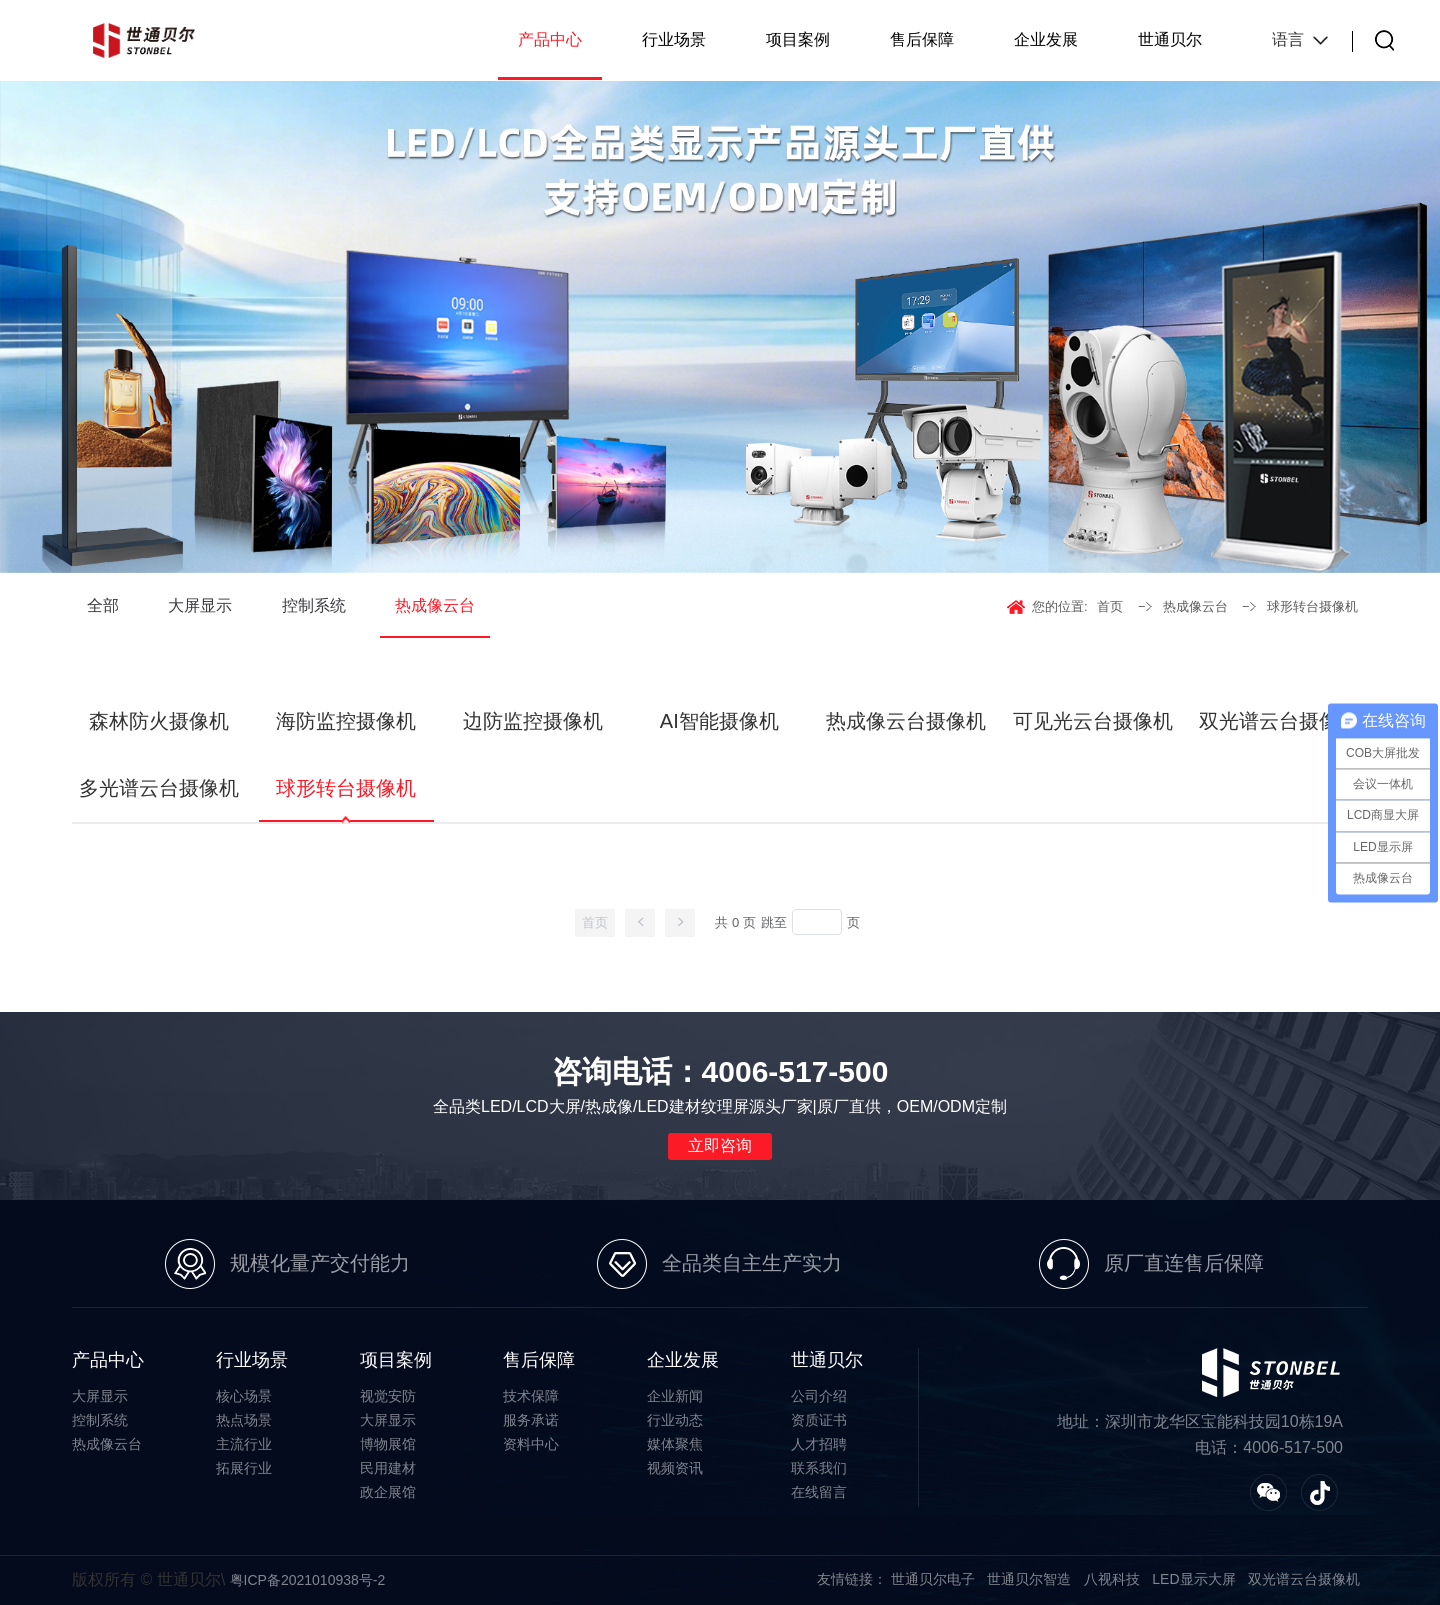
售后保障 (922, 39)
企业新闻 (675, 1396)
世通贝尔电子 (933, 1579)
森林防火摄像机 (159, 721)
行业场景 (674, 39)
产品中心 (550, 39)
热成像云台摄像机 (906, 721)
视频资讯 (675, 1468)
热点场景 (244, 1420)
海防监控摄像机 (346, 721)
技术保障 (531, 1396)
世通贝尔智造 (1029, 1579)
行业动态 (675, 1420)
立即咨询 (720, 1145)
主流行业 (244, 1444)
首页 (1110, 606)
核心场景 (244, 1396)
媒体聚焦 (675, 1444)
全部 (103, 605)
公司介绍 (819, 1396)
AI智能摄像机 (719, 721)
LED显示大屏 (1193, 1579)
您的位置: (1060, 606)
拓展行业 (244, 1468)
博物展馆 (388, 1444)
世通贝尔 (1170, 39)
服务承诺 (531, 1420)
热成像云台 (435, 605)
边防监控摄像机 (533, 721)
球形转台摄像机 (1312, 606)
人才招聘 (819, 1444)
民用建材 (388, 1468)
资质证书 (819, 1420)
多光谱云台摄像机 (159, 788)
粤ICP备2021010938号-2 (308, 1580)
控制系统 (314, 605)
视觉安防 (388, 1396)
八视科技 (1112, 1579)
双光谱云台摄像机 (1279, 721)
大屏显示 (200, 605)
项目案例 (798, 39)
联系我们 (819, 1468)
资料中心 (531, 1444)
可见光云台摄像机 (1093, 721)
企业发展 (1046, 39)
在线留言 (819, 1492)
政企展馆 (388, 1492)
